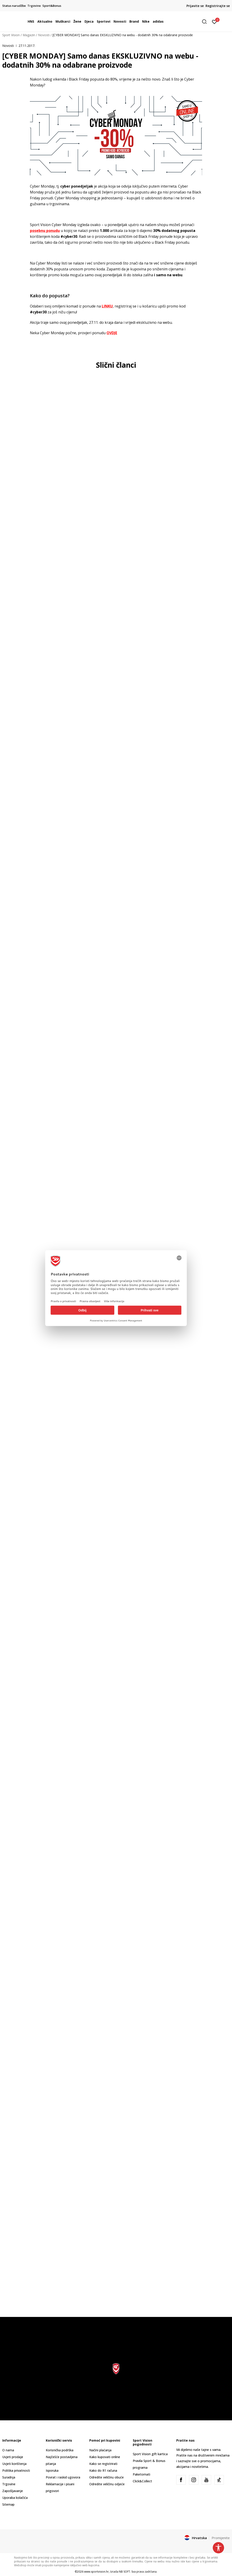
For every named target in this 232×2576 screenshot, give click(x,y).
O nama (8, 2450)
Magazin (29, 35)
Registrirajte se (217, 6)
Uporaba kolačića (15, 2497)
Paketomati (141, 2474)
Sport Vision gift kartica (150, 2454)
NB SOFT (124, 2572)
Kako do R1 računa (103, 2470)
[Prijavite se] (214, 21)
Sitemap (8, 2504)
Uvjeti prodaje (12, 2457)
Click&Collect (142, 2481)
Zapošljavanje (12, 2491)
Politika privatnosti (16, 2470)
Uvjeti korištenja (14, 2464)
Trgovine (8, 2484)
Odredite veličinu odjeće (107, 2484)
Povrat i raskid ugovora (63, 2477)
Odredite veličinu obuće (106, 2477)
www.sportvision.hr (96, 2572)
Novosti (44, 35)
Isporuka (52, 2470)
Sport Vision (11, 35)
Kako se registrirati (103, 2464)
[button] (206, 22)
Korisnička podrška (59, 2450)
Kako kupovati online (104, 2457)
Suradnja (8, 2477)
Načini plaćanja (100, 2450)
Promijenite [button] (221, 2537)
